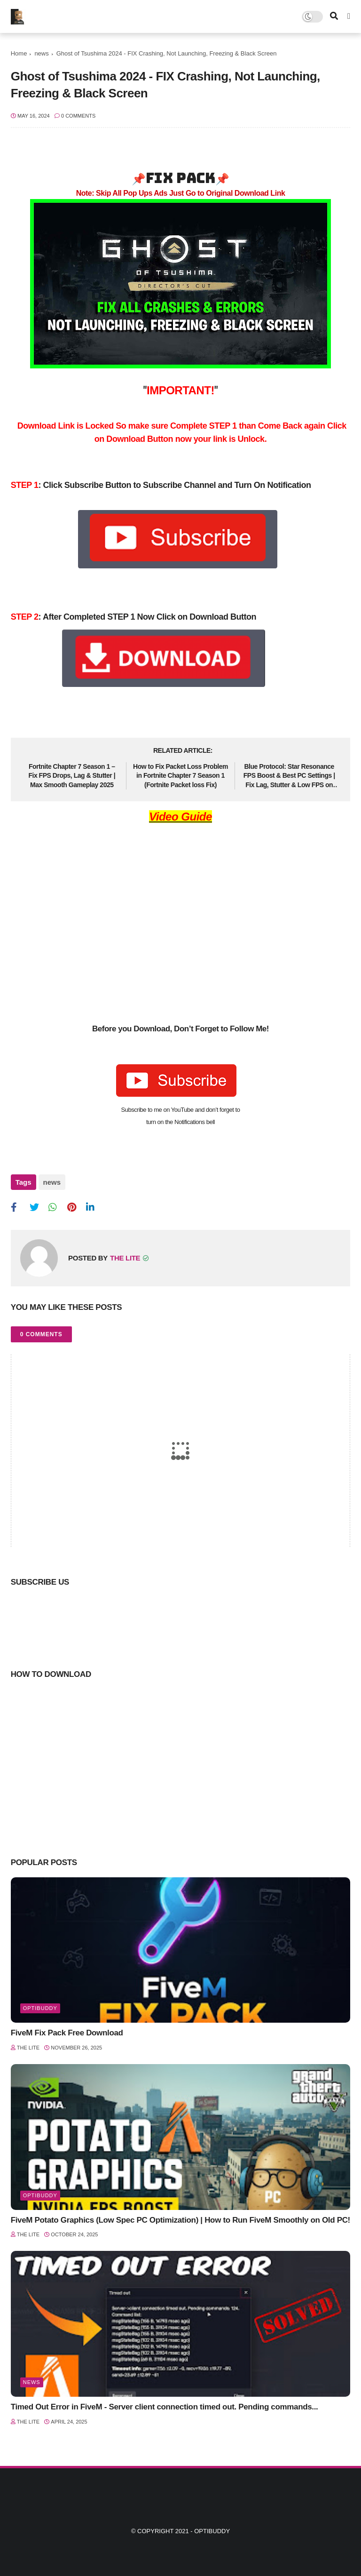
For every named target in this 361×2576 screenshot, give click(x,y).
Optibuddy (212, 2531)
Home (19, 53)
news (41, 53)
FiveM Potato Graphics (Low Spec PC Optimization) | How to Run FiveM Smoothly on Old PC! (180, 2220)
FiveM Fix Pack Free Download (67, 2032)
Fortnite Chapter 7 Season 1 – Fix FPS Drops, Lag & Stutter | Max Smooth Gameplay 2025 (71, 776)
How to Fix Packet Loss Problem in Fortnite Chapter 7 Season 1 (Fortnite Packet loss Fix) (180, 776)
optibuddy (40, 2008)
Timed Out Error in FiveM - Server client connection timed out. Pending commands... (164, 2406)
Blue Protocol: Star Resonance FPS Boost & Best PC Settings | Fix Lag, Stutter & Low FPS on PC (289, 776)
